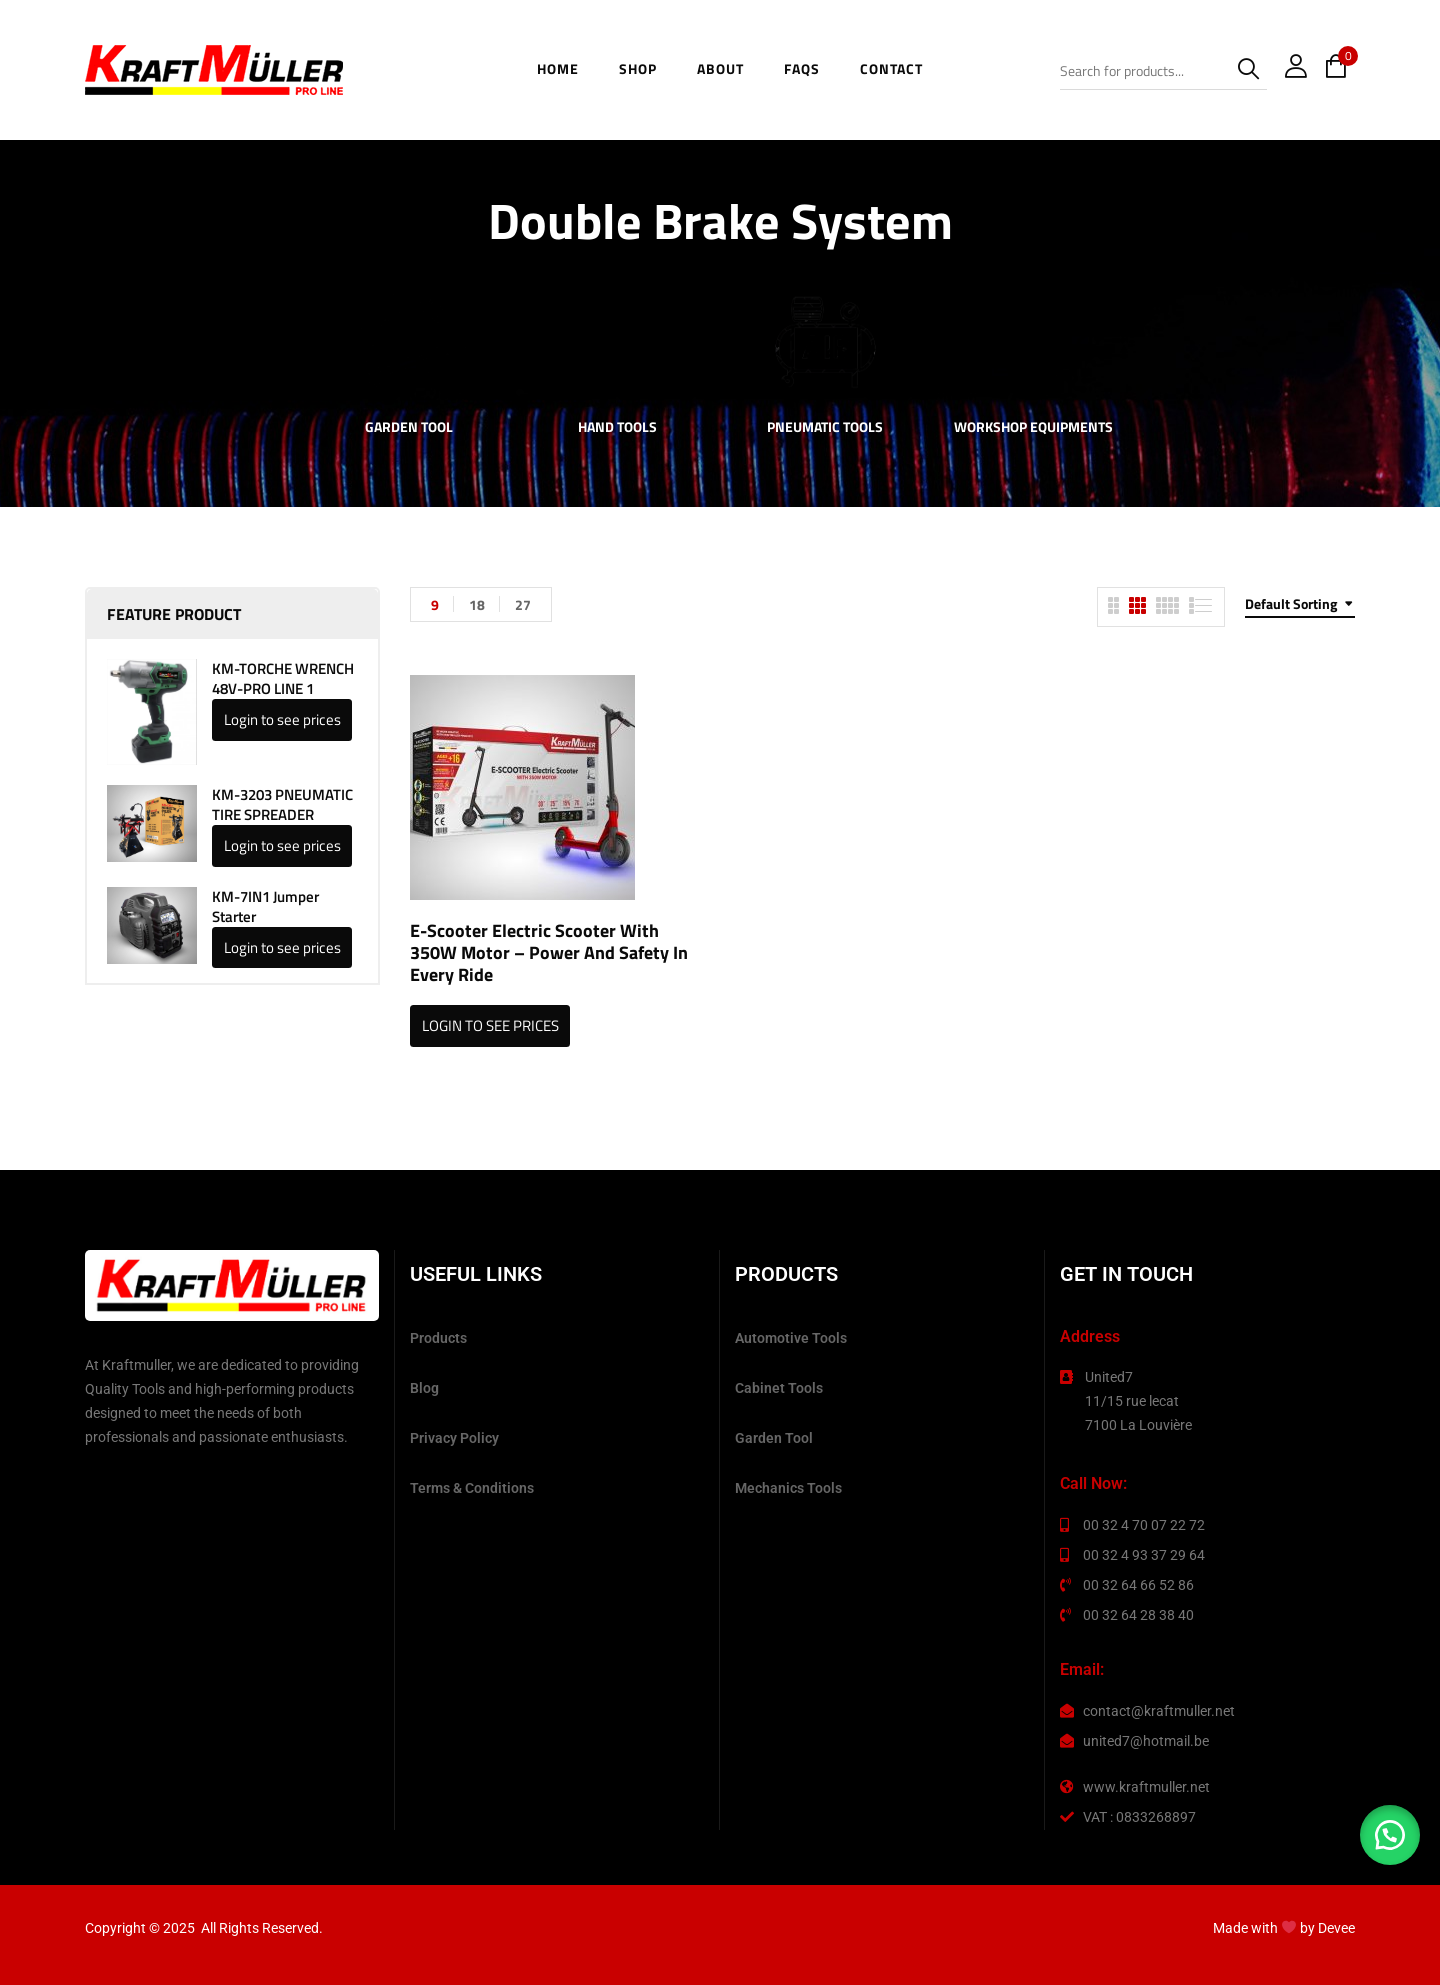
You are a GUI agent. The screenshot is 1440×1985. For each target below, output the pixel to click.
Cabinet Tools (779, 1388)
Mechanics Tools (788, 1488)
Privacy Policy (454, 1438)
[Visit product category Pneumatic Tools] (825, 342)
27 (523, 604)
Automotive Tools (791, 1338)
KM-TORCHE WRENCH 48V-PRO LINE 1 (283, 679)
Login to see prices (282, 719)
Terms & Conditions (472, 1488)
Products (438, 1338)
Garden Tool (409, 428)
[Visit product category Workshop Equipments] (1033, 342)
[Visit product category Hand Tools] (617, 342)
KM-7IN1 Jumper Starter (265, 907)
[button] (1390, 1835)
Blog (424, 1388)
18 (477, 604)
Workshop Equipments (1033, 428)
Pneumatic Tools (825, 428)
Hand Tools (617, 428)
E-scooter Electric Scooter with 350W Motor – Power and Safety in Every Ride (549, 952)
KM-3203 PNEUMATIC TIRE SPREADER (282, 805)
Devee (1336, 1928)
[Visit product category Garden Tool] (409, 342)
